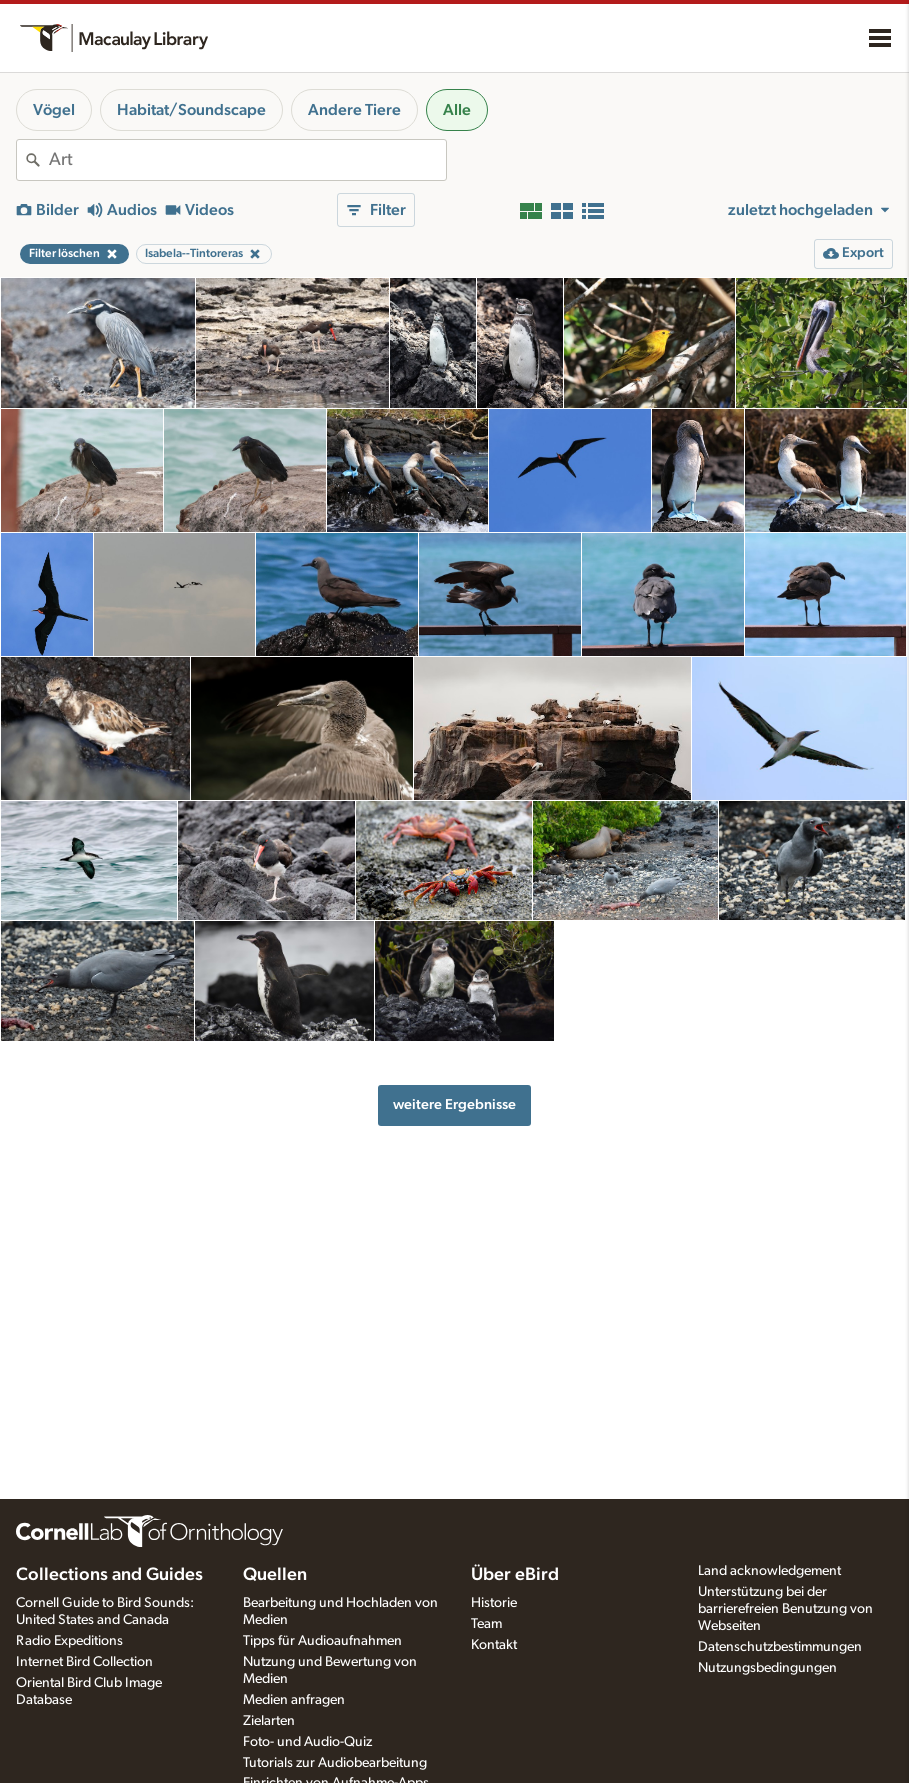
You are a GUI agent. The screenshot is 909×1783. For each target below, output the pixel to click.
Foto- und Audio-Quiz (307, 1742)
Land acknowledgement (769, 1571)
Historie (494, 1603)
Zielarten (269, 1721)
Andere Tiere (354, 110)
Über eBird (515, 1575)
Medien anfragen (294, 1700)
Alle (457, 110)
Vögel (54, 110)
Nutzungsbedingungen (767, 1668)
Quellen (275, 1575)
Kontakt (494, 1645)
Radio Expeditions (69, 1641)
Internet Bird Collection (84, 1662)
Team (486, 1624)
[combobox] (247, 160)
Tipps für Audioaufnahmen (322, 1641)
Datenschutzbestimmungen (780, 1647)
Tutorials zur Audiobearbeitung (335, 1763)
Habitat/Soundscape (191, 110)
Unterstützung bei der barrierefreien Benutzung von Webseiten (785, 1609)
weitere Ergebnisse (454, 1104)
